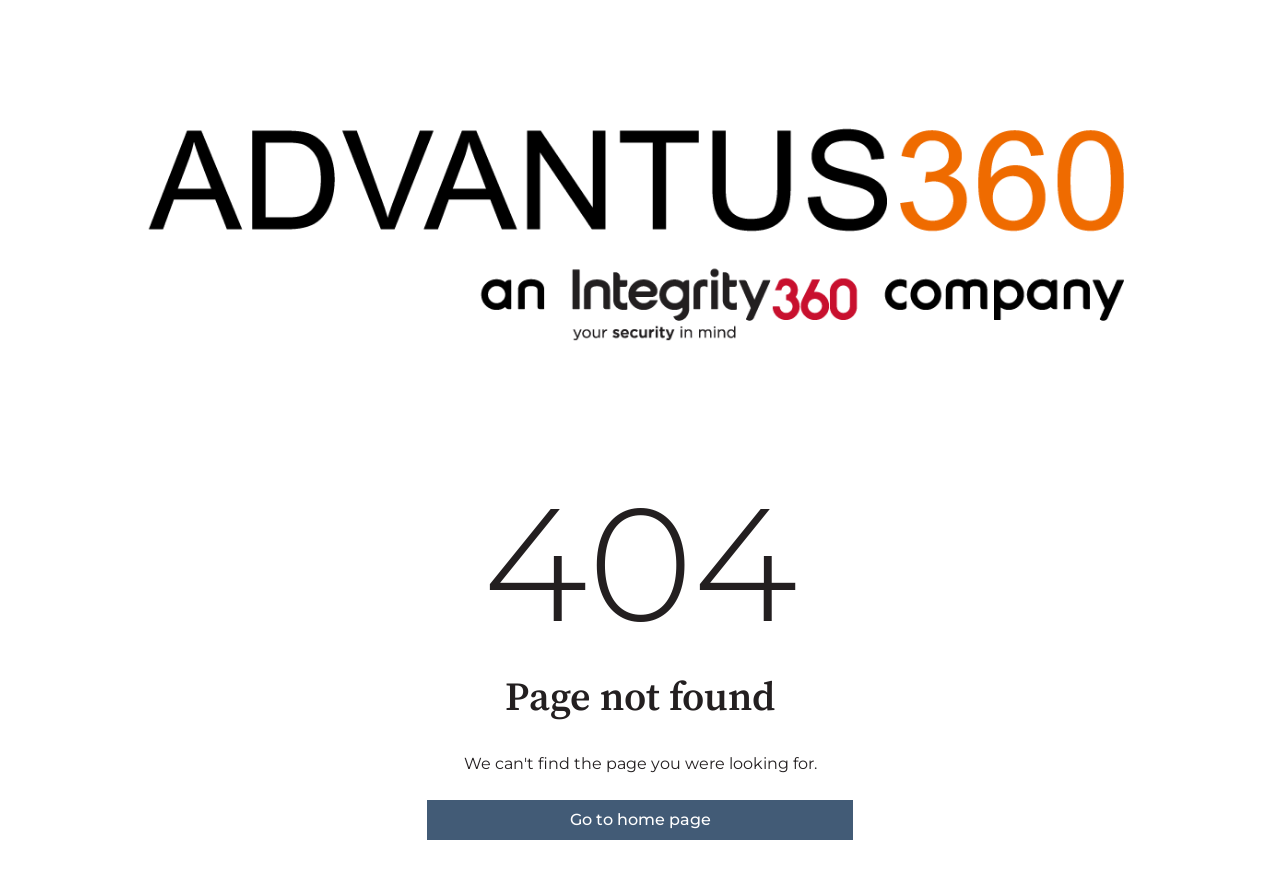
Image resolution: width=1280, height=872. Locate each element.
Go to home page (640, 819)
